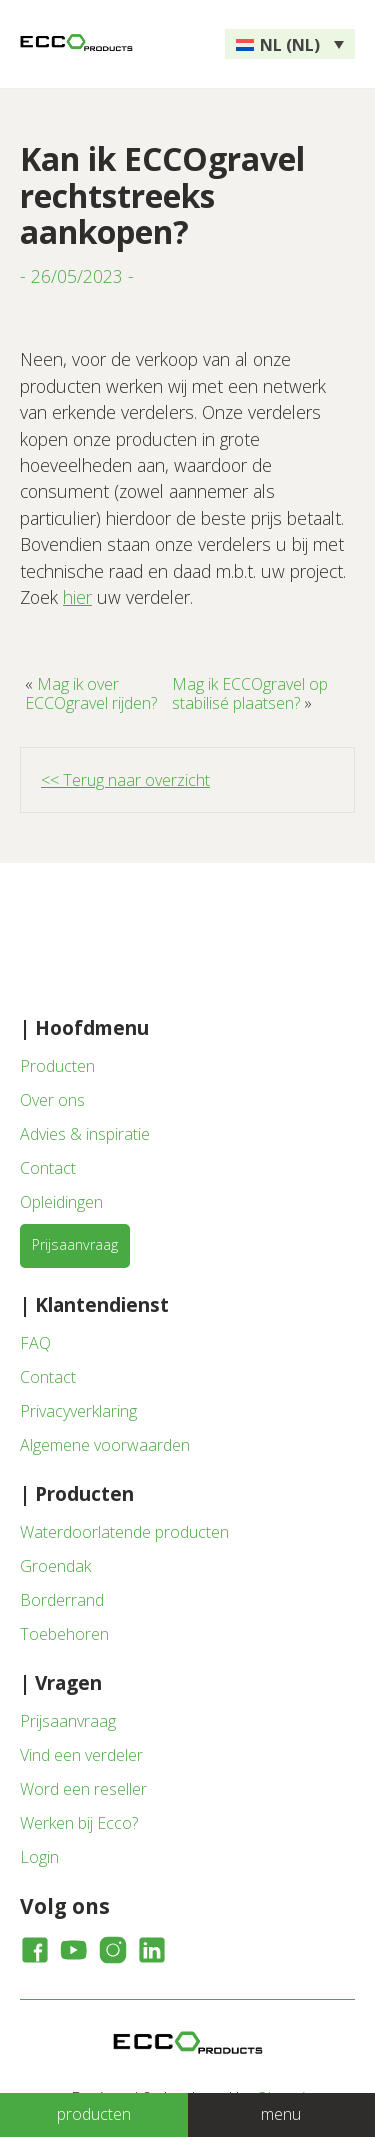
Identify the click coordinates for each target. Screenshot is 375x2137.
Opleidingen (61, 1202)
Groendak (55, 1566)
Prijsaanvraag (75, 1244)
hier (77, 597)
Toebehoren (64, 1634)
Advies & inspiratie (85, 1134)
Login (39, 1857)
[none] (290, 44)
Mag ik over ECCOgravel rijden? (91, 693)
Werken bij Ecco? (79, 1823)
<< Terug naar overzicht (125, 780)
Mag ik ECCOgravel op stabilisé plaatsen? (250, 693)
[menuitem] (290, 44)
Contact (48, 1168)
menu (281, 2114)
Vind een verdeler (81, 1755)
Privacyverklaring (78, 1411)
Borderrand (62, 1600)
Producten (57, 1066)
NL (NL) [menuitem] (290, 45)
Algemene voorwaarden (105, 1445)
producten (94, 2114)
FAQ (35, 1343)
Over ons (52, 1100)
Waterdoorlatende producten (124, 1532)
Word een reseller (83, 1789)
